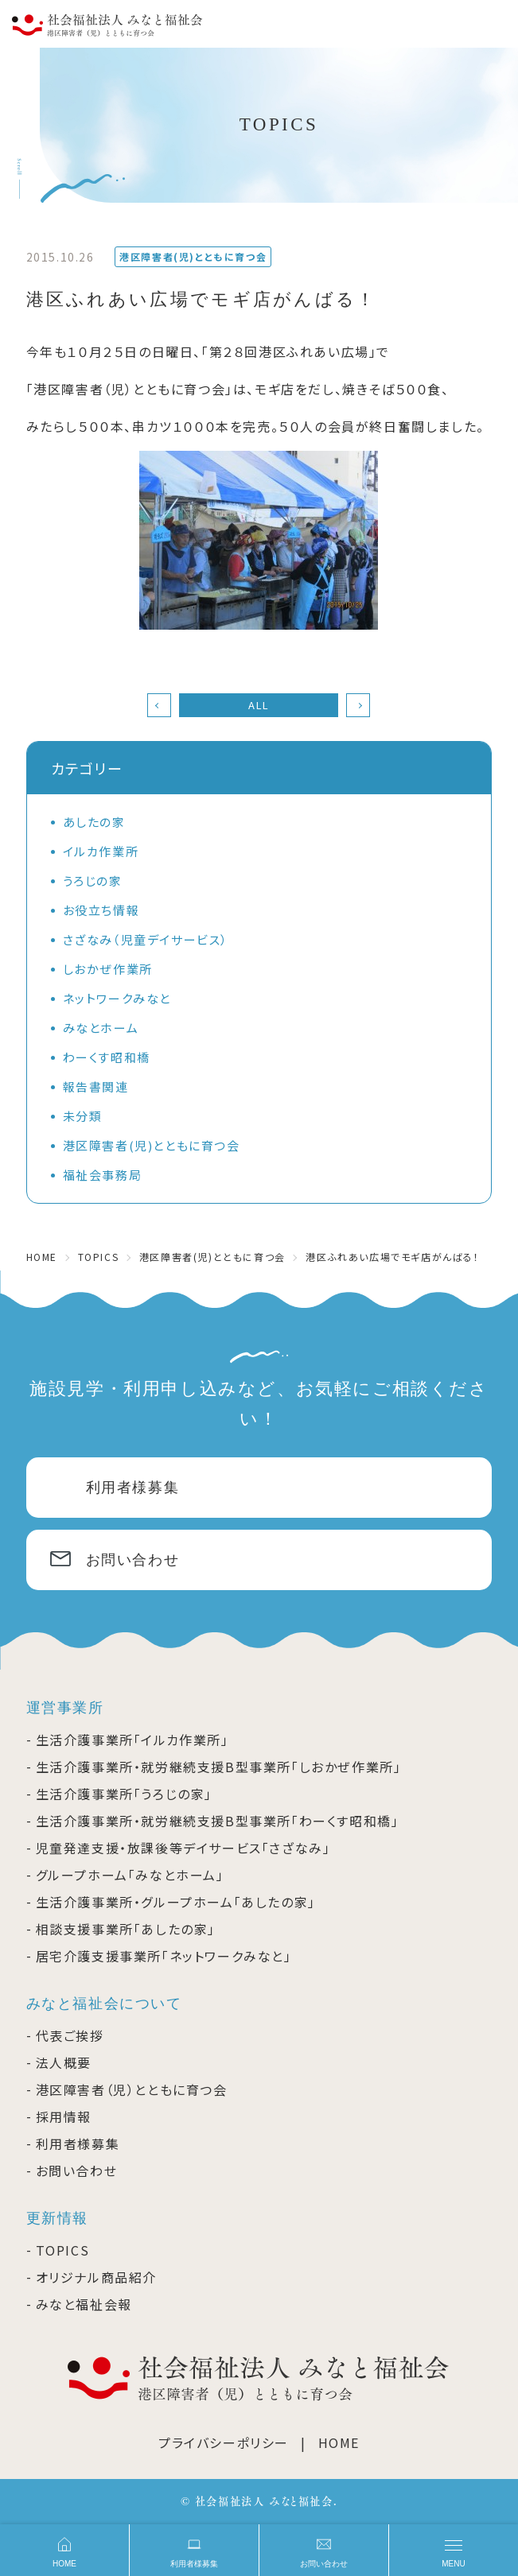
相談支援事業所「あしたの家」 (126, 1928)
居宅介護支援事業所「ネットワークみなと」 (164, 1955)
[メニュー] (453, 2550)
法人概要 (64, 2062)
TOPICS (63, 2250)
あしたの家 (94, 821)
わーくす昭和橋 (106, 1057)
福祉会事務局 (102, 1174)
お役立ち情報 (101, 910)
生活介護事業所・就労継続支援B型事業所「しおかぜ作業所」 (219, 1766)
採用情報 (64, 2116)
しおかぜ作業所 (108, 968)
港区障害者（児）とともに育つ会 (132, 2089)
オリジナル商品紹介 (96, 2277)
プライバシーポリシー (223, 2442)
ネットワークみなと (117, 998)
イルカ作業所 (101, 851)
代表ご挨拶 (70, 2035)
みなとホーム (101, 1027)
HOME (339, 2442)
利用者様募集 (133, 1488)
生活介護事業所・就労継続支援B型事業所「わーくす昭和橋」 (217, 1820)
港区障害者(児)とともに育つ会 (151, 1145)
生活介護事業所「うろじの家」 (124, 1793)
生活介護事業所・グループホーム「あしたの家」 (176, 1901)
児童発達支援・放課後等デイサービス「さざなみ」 (183, 1847)
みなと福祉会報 (84, 2304)
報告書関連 (96, 1086)
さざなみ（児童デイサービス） (145, 939)
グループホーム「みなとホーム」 (130, 1874)
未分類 (83, 1116)
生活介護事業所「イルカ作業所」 (132, 1739)
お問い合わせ (133, 1560)
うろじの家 (93, 880)
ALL (259, 704)
